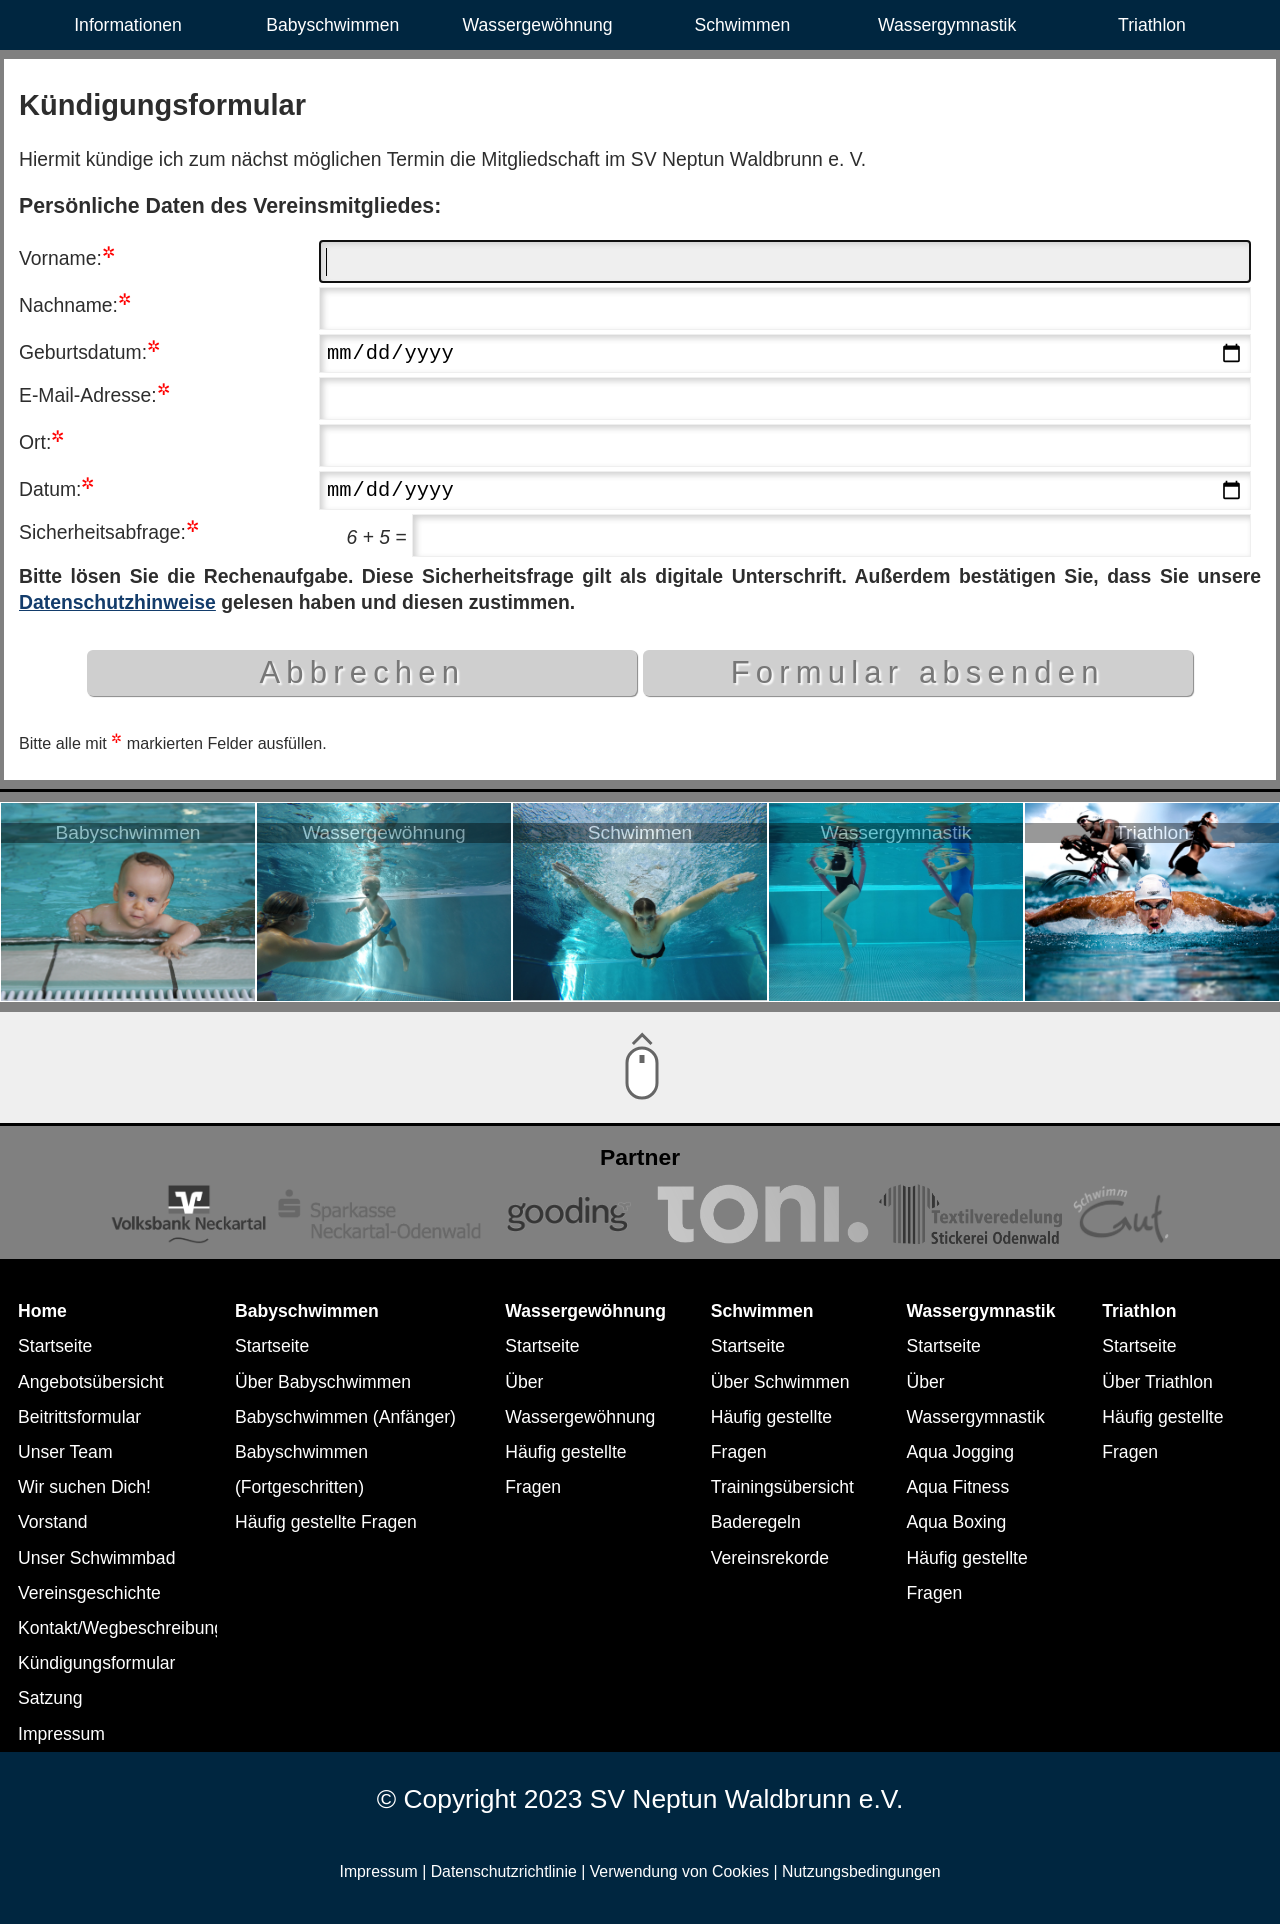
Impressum (61, 1734)
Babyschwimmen (332, 25)
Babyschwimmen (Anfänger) (345, 1417)
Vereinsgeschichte (89, 1593)
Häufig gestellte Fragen (326, 1522)
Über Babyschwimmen (323, 1382)
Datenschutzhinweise (117, 607)
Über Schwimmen (780, 1382)
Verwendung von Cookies (680, 1871)
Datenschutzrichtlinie (504, 1871)
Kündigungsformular (96, 1663)
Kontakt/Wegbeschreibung (121, 1628)
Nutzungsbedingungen (861, 1871)
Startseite (55, 1346)
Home (42, 1311)
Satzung (50, 1698)
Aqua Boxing (957, 1522)
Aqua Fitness (958, 1487)
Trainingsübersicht (782, 1487)
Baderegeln (756, 1522)
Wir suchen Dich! (84, 1487)
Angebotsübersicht (91, 1382)
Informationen (128, 25)
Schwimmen (742, 25)
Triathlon (1152, 25)
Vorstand (52, 1522)
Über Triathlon (1157, 1382)
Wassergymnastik (947, 25)
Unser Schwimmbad (96, 1558)
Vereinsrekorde (770, 1558)
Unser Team (65, 1452)
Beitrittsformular (79, 1417)
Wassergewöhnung (538, 25)
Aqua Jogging (961, 1452)
